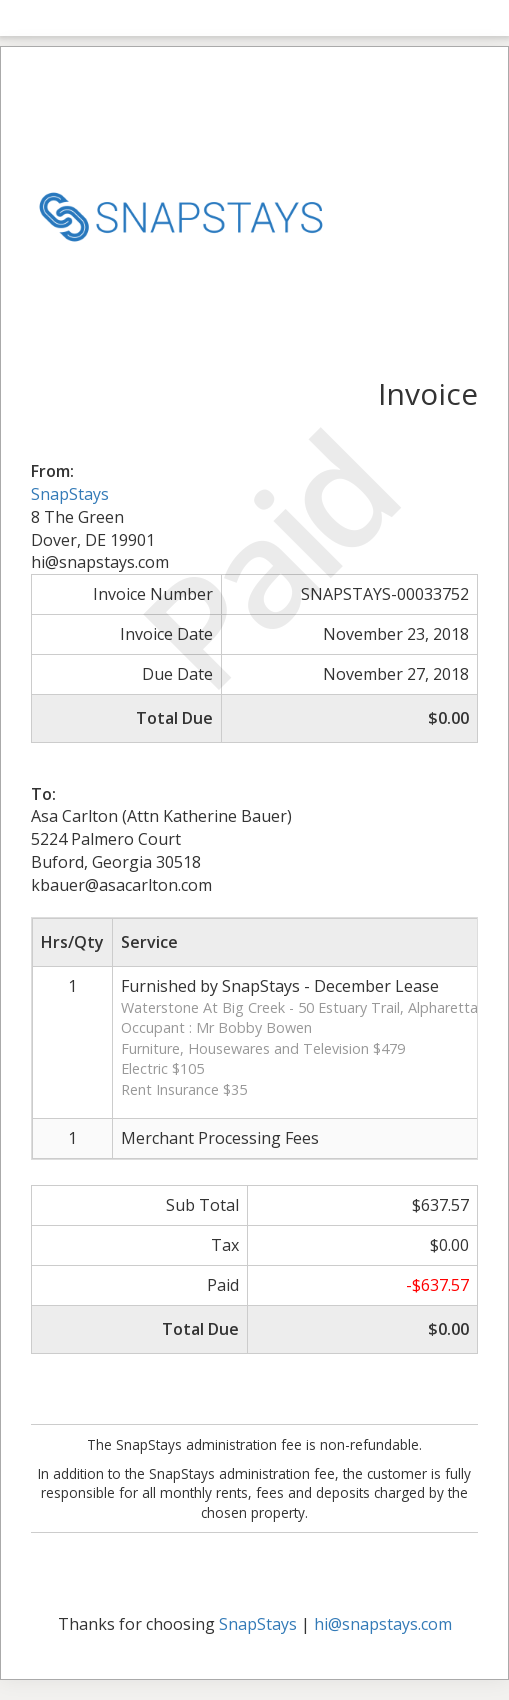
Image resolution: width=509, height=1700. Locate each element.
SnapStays (70, 494)
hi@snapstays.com (383, 1624)
